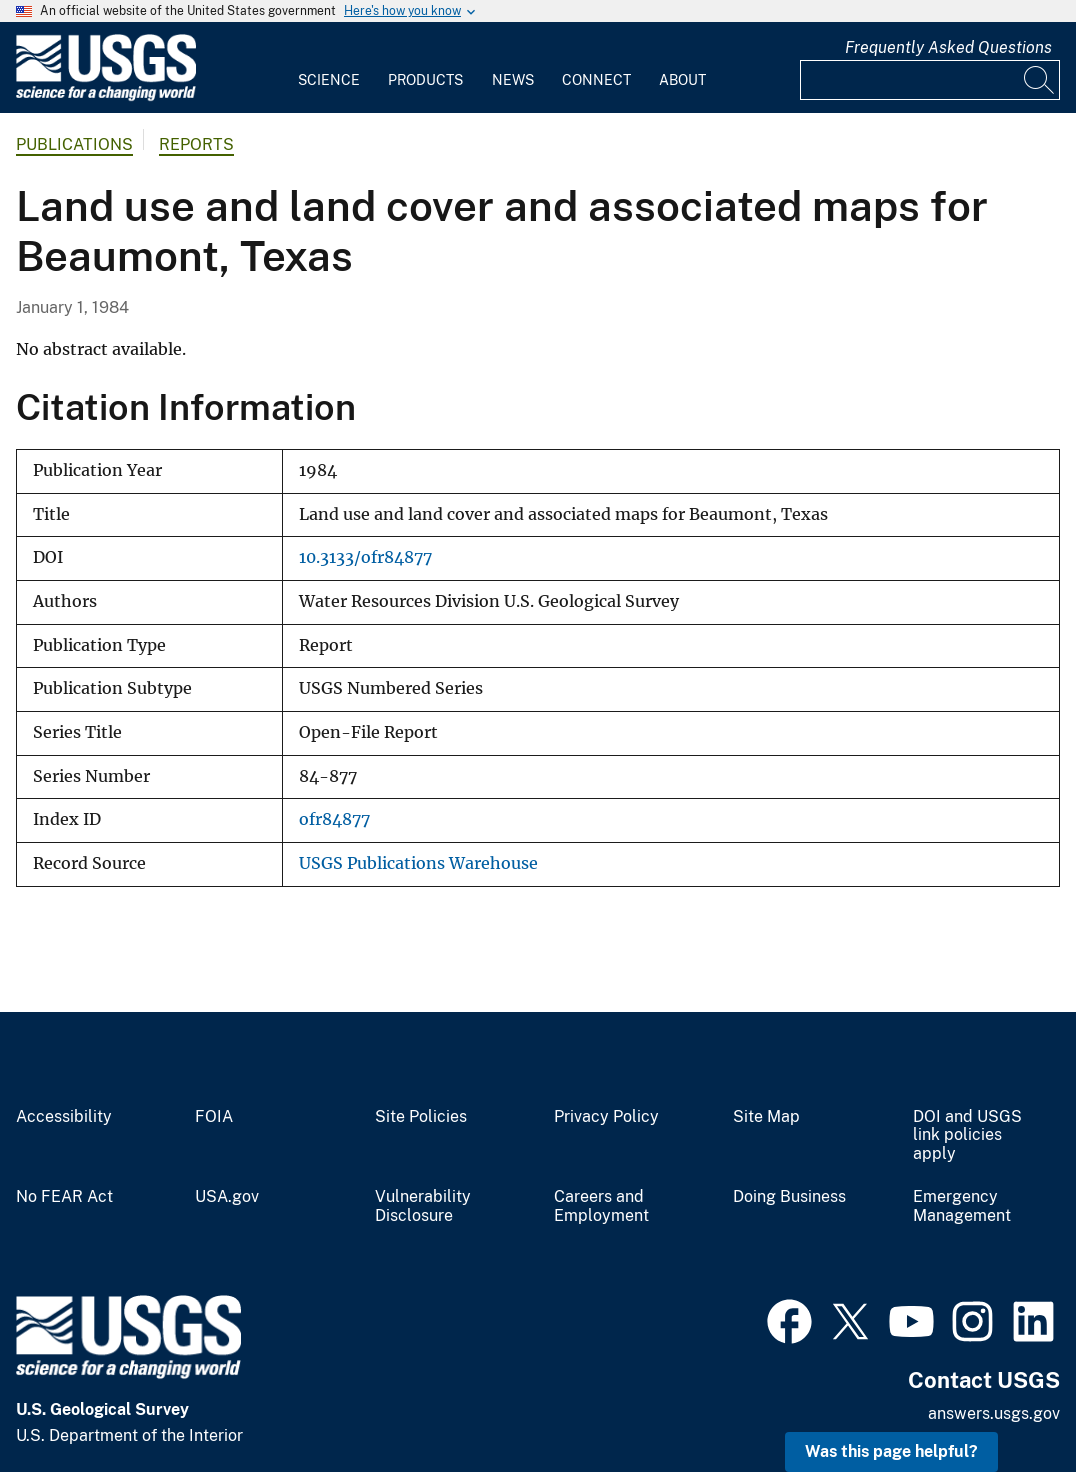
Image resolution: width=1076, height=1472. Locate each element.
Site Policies (421, 1117)
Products (425, 80)
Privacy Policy (606, 1117)
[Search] (1040, 80)
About (682, 80)
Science (329, 80)
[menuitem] (329, 68)
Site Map (766, 1117)
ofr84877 (334, 819)
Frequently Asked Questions (948, 47)
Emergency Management (962, 1206)
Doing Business (789, 1197)
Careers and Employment (601, 1206)
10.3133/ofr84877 (365, 557)
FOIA (214, 1117)
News (513, 80)
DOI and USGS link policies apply (967, 1136)
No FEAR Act (64, 1197)
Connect (596, 80)
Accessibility (64, 1117)
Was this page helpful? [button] (891, 1451)
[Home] (106, 96)
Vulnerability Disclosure (423, 1206)
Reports (196, 144)
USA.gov (227, 1197)
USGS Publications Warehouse (418, 863)
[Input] (930, 80)
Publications (74, 144)
